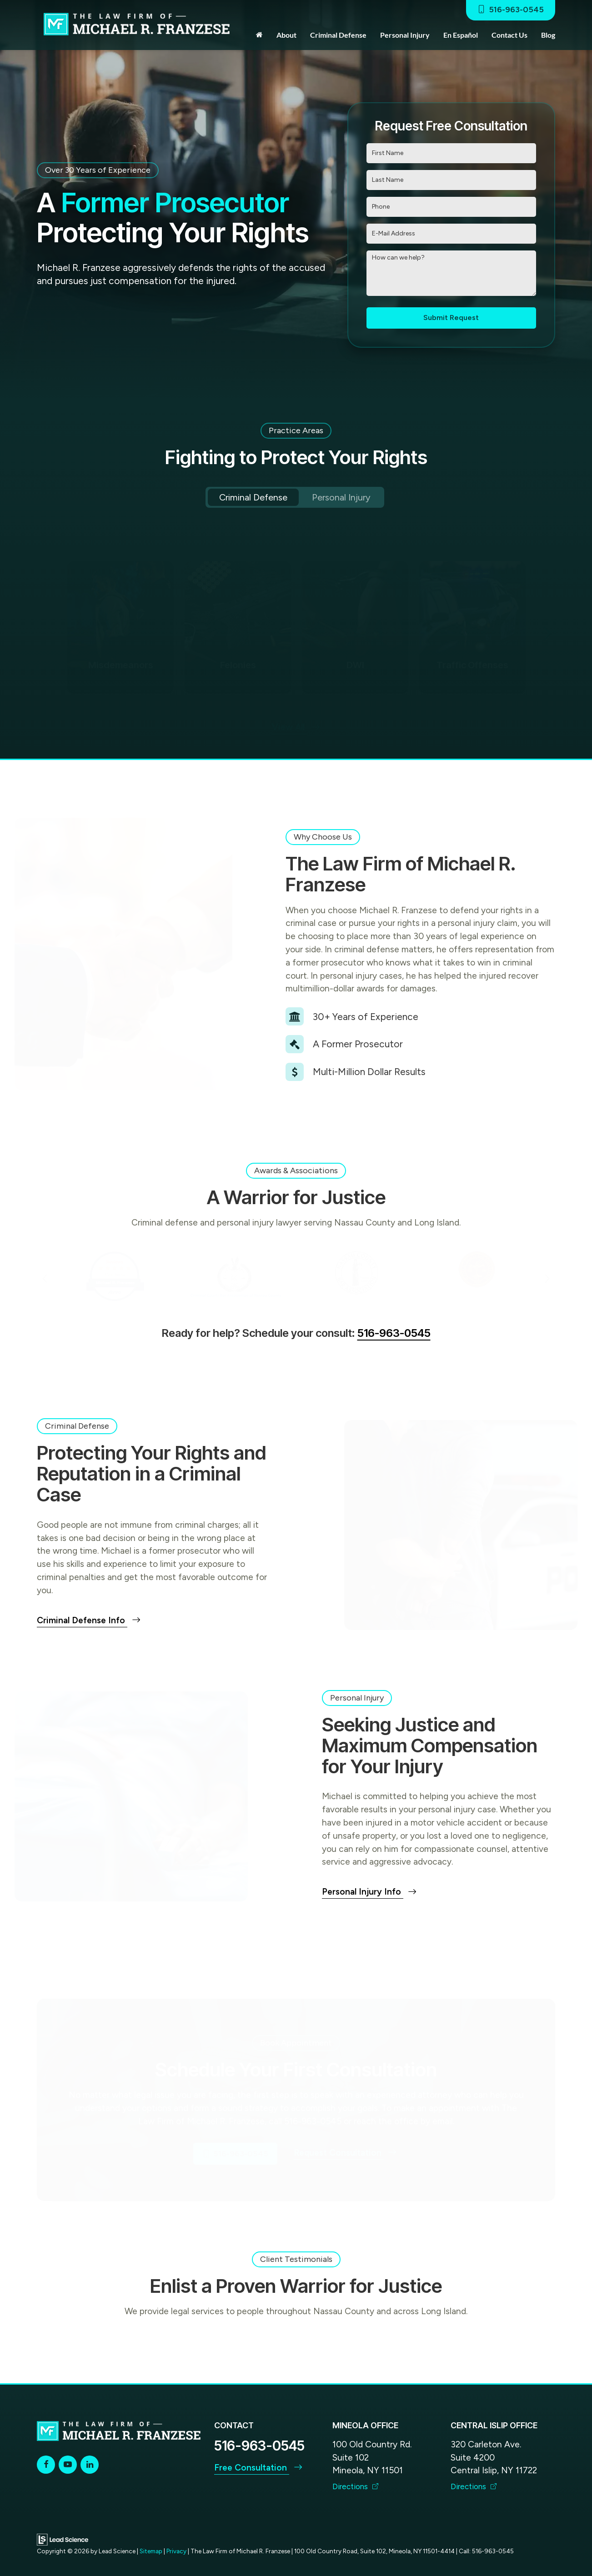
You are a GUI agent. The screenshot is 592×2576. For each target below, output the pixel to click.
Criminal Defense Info (88, 1620)
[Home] (259, 35)
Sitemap (151, 2551)
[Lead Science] (62, 2539)
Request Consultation (345, 2152)
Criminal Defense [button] (338, 34)
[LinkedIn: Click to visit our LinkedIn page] (90, 2464)
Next (547, 627)
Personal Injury (341, 497)
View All (296, 727)
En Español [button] (460, 34)
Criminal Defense (253, 497)
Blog (548, 34)
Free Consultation (258, 2467)
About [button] (286, 34)
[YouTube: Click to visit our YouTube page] (68, 2464)
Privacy (176, 2551)
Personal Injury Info (369, 1891)
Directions (355, 2486)
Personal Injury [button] (405, 34)
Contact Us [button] (509, 34)
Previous (45, 627)
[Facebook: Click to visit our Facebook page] (46, 2464)
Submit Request (451, 318)
